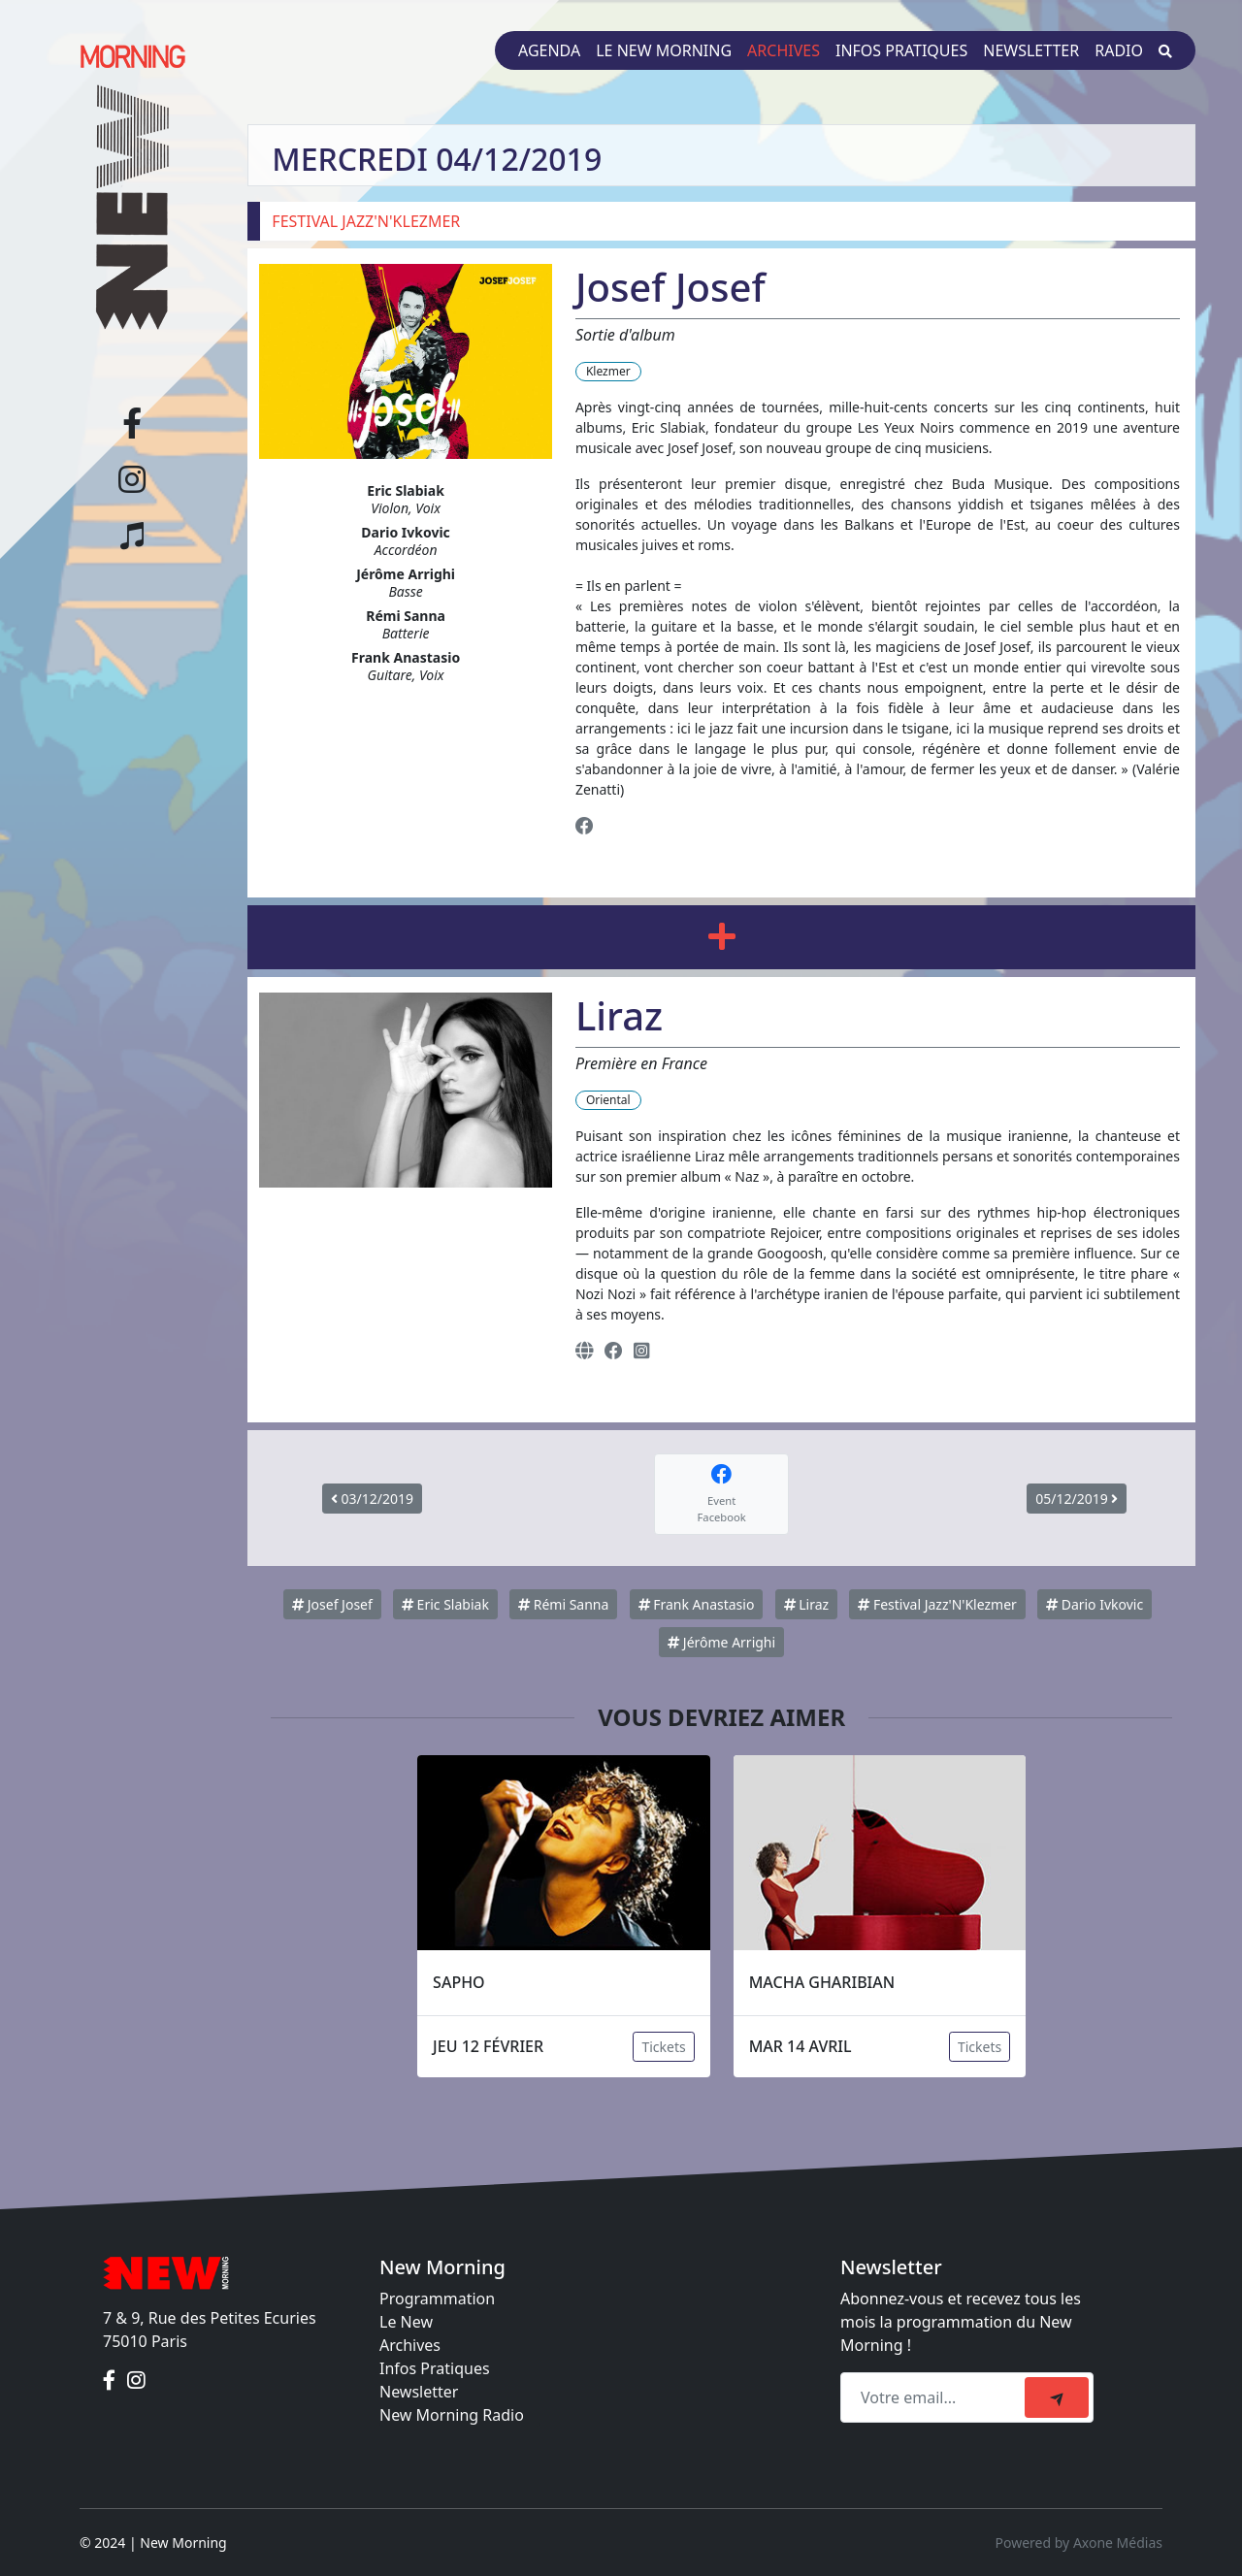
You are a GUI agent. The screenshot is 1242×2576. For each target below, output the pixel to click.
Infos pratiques (901, 50)
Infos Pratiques (434, 2368)
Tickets (663, 2047)
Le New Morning (664, 50)
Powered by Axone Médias (1079, 2542)
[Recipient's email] (935, 2397)
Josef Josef (332, 1604)
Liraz (807, 1604)
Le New (406, 2321)
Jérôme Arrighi (721, 1642)
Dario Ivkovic (1094, 1604)
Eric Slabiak (445, 1604)
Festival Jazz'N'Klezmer (937, 1604)
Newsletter (1031, 50)
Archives (783, 50)
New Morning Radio (451, 2415)
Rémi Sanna (563, 1604)
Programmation (437, 2298)
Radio (1119, 50)
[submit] (1057, 2397)
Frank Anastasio (696, 1604)
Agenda (549, 50)
